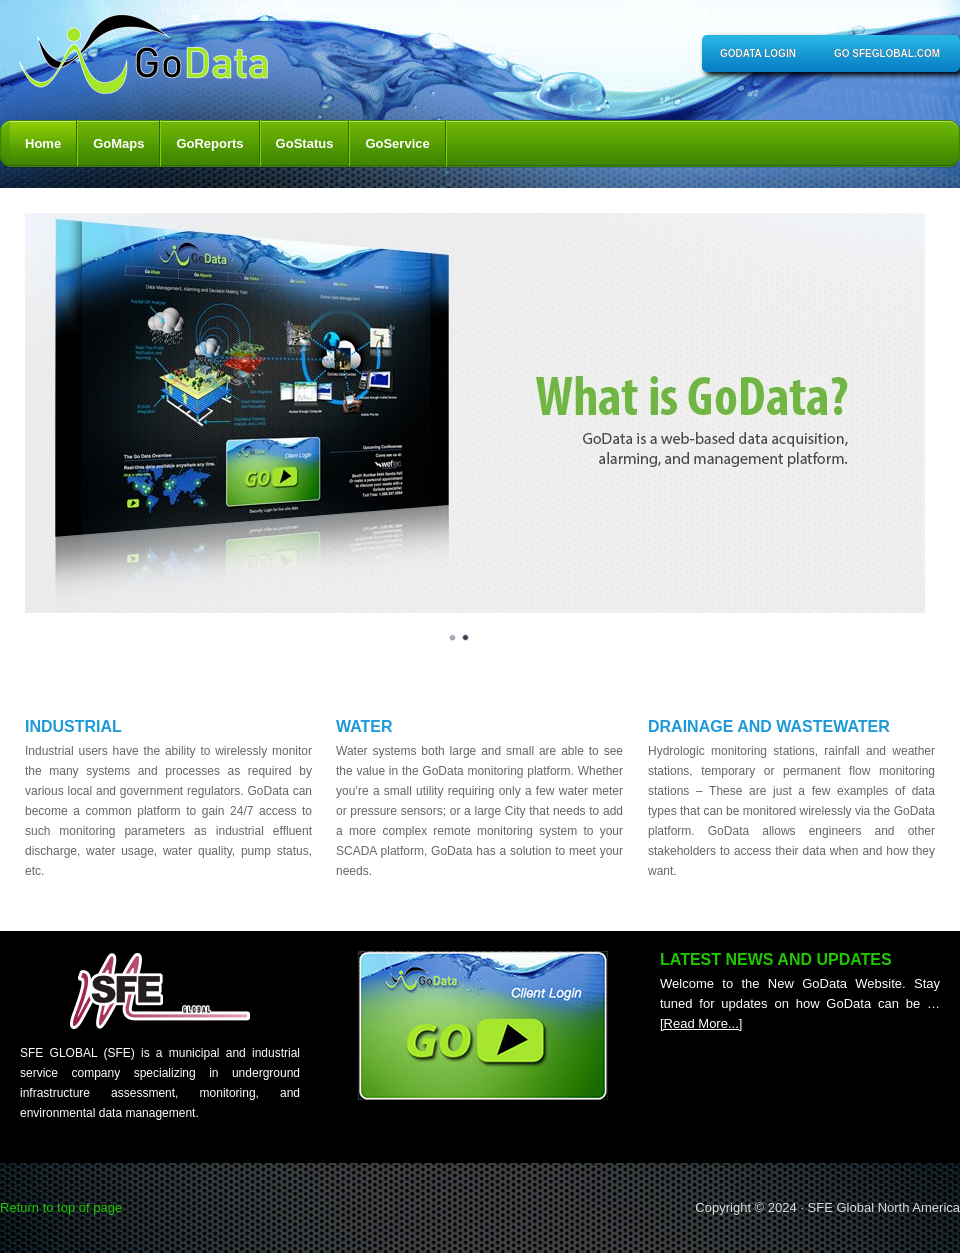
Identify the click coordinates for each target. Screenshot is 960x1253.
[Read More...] (701, 1023)
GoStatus (305, 143)
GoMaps (118, 143)
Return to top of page (61, 1207)
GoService (397, 143)
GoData (150, 60)
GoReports (209, 143)
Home (43, 143)
